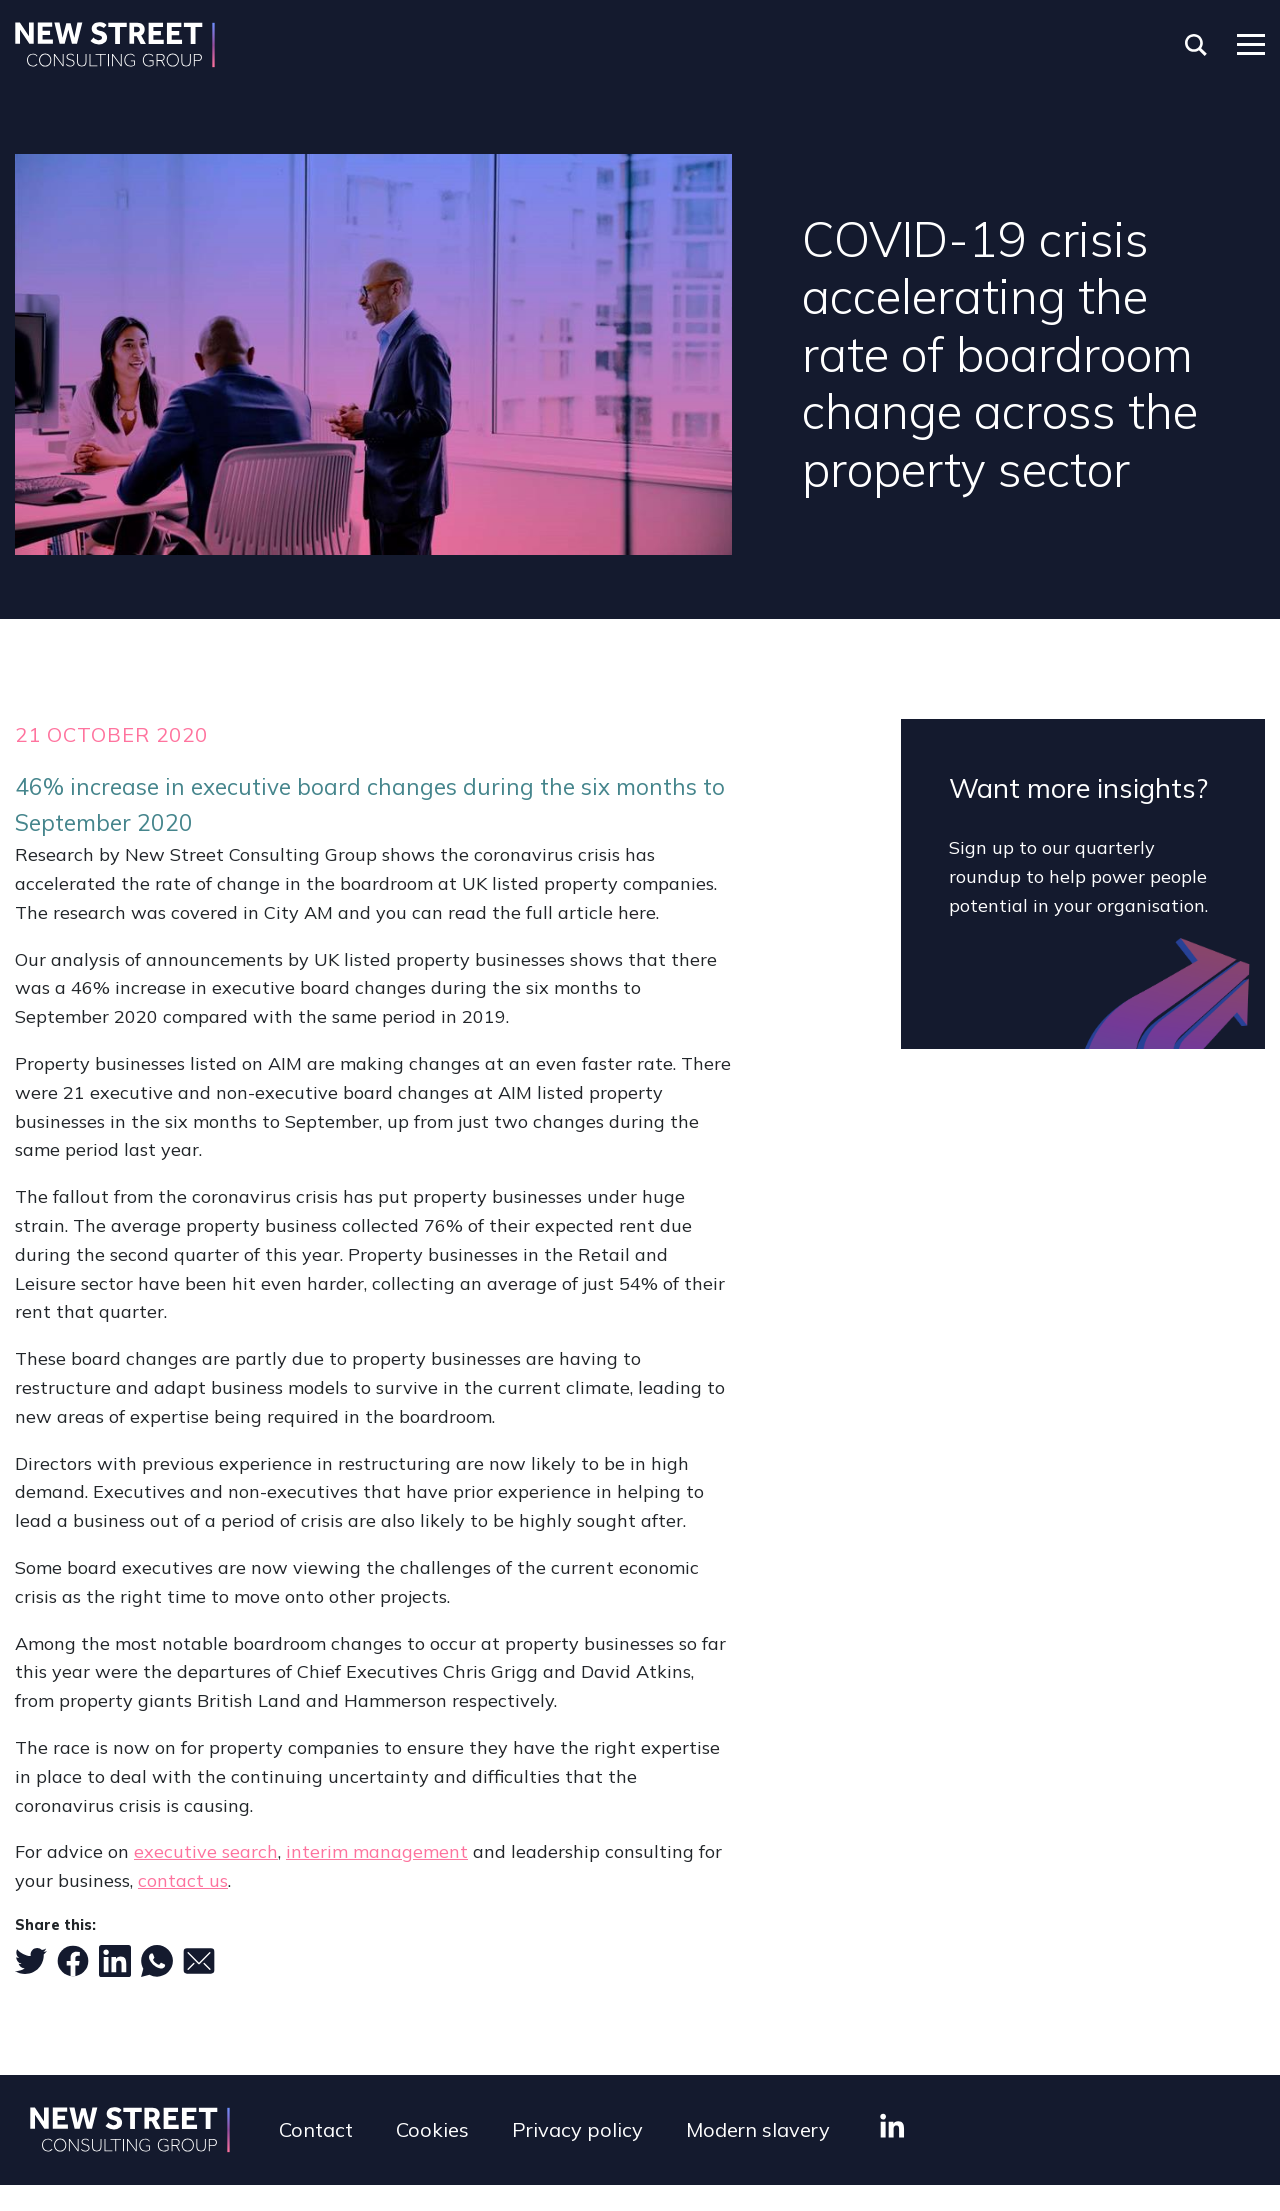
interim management (377, 1851)
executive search (206, 1851)
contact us (183, 1880)
